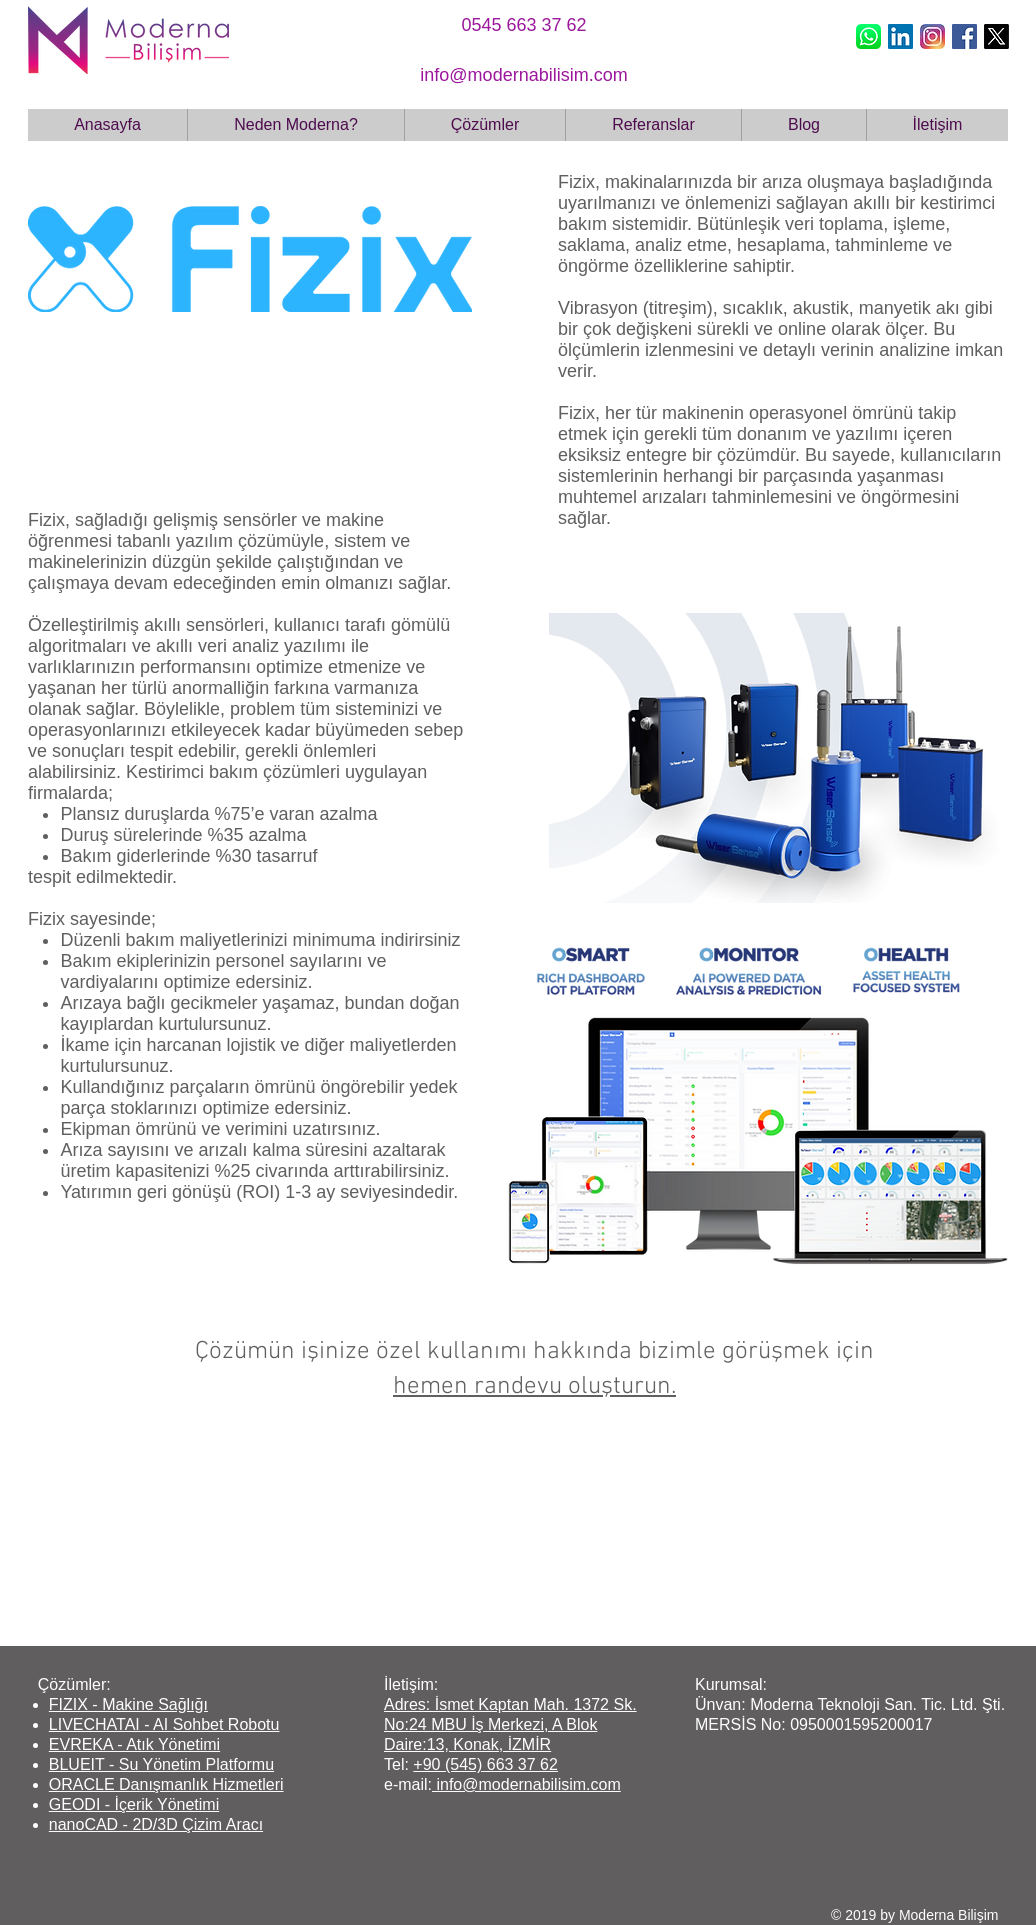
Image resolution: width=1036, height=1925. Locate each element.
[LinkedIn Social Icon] (900, 36)
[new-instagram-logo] (932, 36)
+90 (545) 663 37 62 (485, 1764)
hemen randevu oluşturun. (534, 1387)
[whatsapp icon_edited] (868, 36)
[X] (996, 36)
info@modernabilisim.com (526, 1784)
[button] (484, 125)
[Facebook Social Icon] (964, 36)
